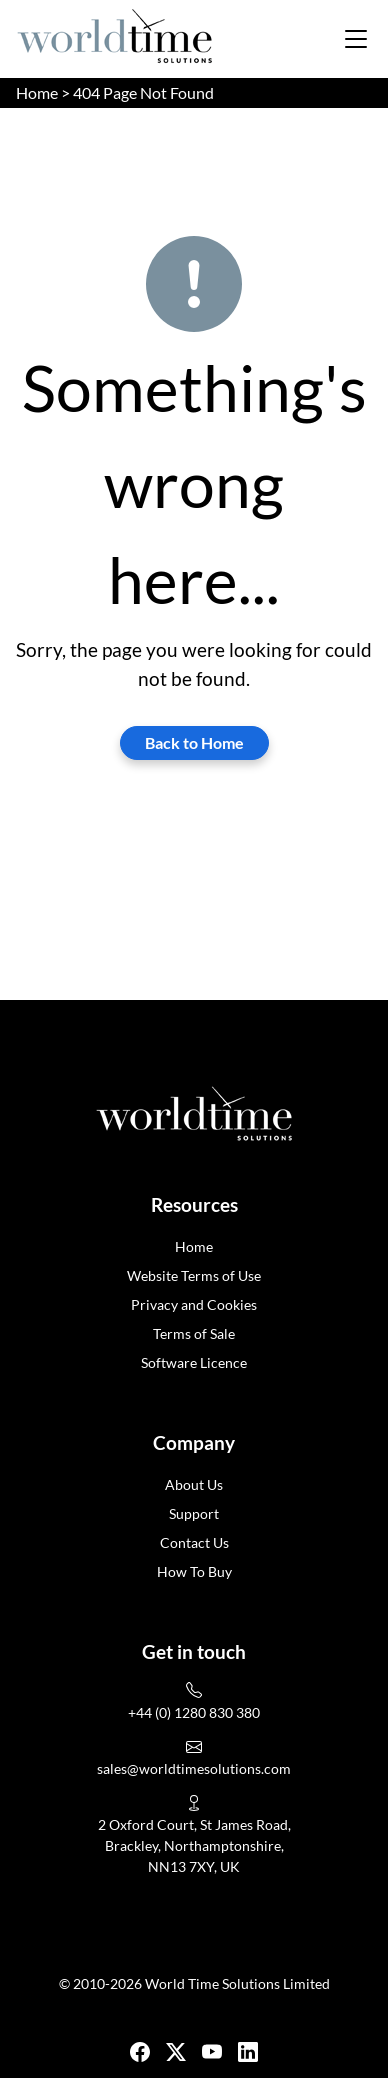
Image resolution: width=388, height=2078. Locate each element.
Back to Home (194, 742)
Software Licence (194, 1362)
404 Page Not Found (143, 92)
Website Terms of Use (194, 1275)
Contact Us (194, 1542)
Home (37, 92)
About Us (194, 1484)
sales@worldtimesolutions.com (194, 1768)
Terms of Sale (194, 1333)
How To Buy (194, 1571)
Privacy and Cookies (194, 1304)
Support (194, 1513)
